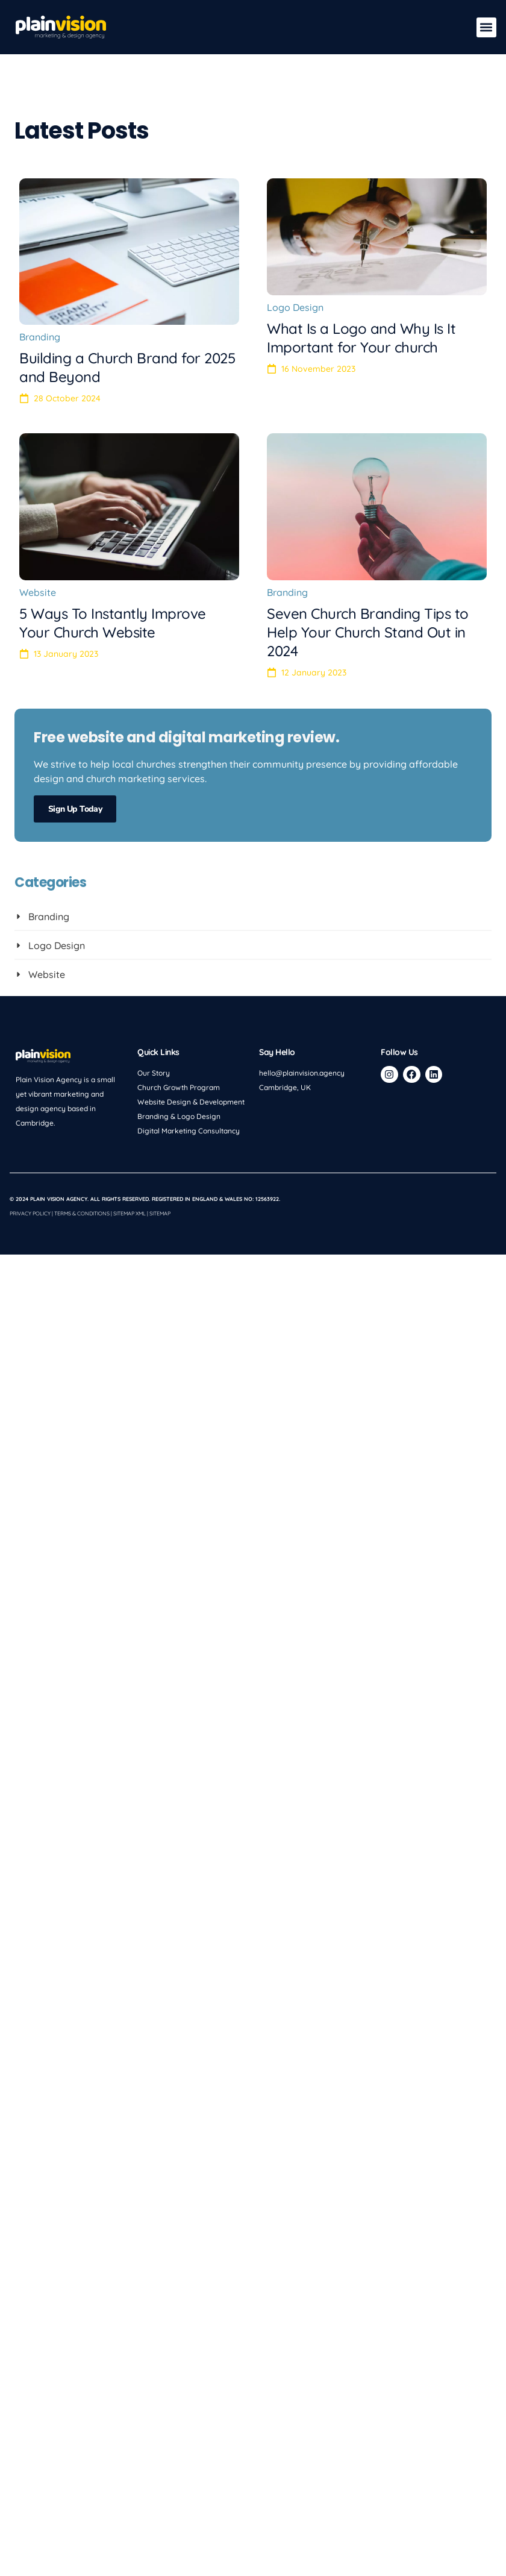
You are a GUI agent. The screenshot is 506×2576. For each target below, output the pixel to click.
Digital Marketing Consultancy (188, 1130)
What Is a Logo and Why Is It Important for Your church (361, 337)
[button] (486, 27)
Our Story (153, 1072)
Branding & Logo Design (178, 1116)
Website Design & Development (191, 1101)
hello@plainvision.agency (302, 1072)
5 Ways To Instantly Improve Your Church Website (112, 622)
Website (37, 592)
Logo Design (295, 307)
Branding (39, 337)
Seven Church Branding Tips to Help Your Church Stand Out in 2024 (368, 632)
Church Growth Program (178, 1087)
